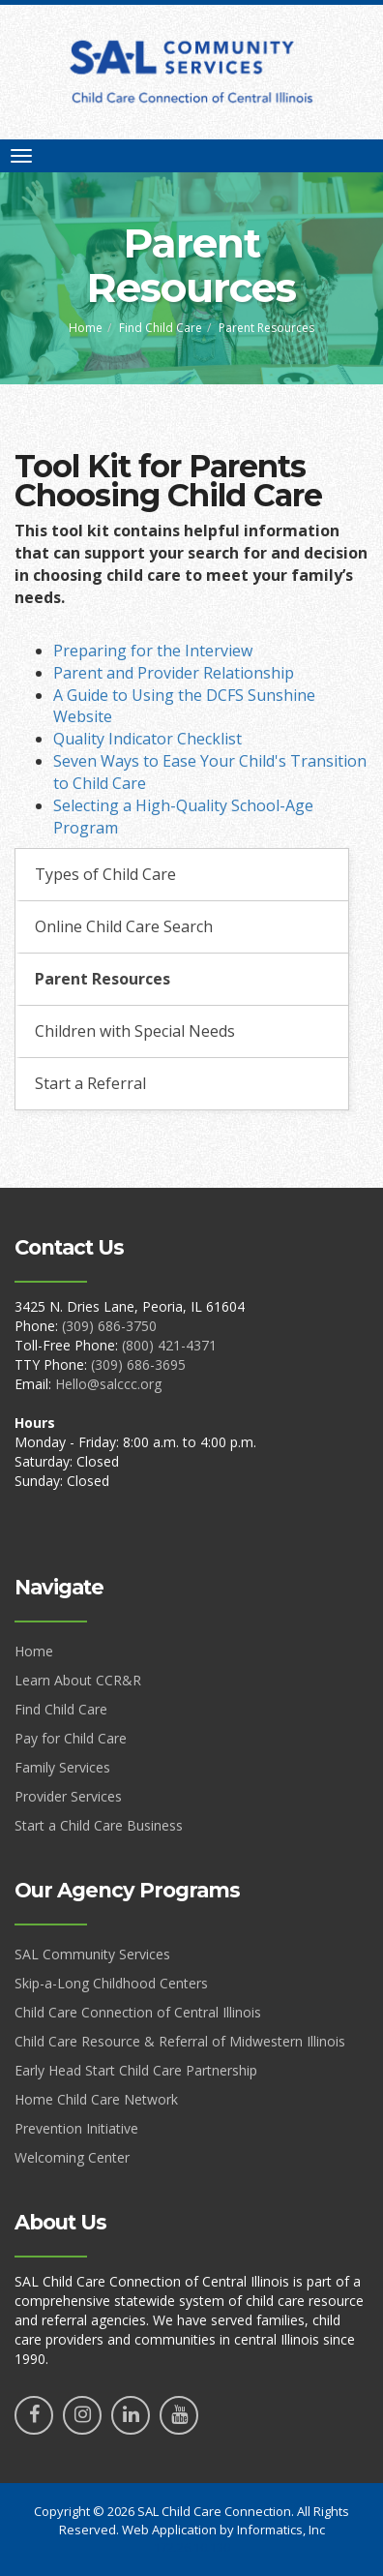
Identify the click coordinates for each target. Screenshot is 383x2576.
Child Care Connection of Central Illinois (138, 2012)
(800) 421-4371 (169, 1345)
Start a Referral (90, 1083)
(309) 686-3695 (138, 1364)
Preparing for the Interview (152, 650)
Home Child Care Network (96, 2099)
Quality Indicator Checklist (147, 738)
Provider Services (68, 1796)
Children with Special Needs (135, 1031)
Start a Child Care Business (99, 1825)
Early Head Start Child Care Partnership (136, 2070)
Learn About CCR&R (78, 1680)
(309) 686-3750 (109, 1326)
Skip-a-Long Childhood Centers (111, 1983)
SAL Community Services (92, 1954)
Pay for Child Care (71, 1738)
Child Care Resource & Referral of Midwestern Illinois (180, 2041)
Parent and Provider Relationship (173, 672)
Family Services (62, 1767)
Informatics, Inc (281, 2529)
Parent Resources (102, 978)
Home (86, 327)
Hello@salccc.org (108, 1384)
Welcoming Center (72, 2157)
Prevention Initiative (76, 2128)
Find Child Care (160, 327)
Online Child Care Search (124, 926)
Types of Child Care (105, 874)
